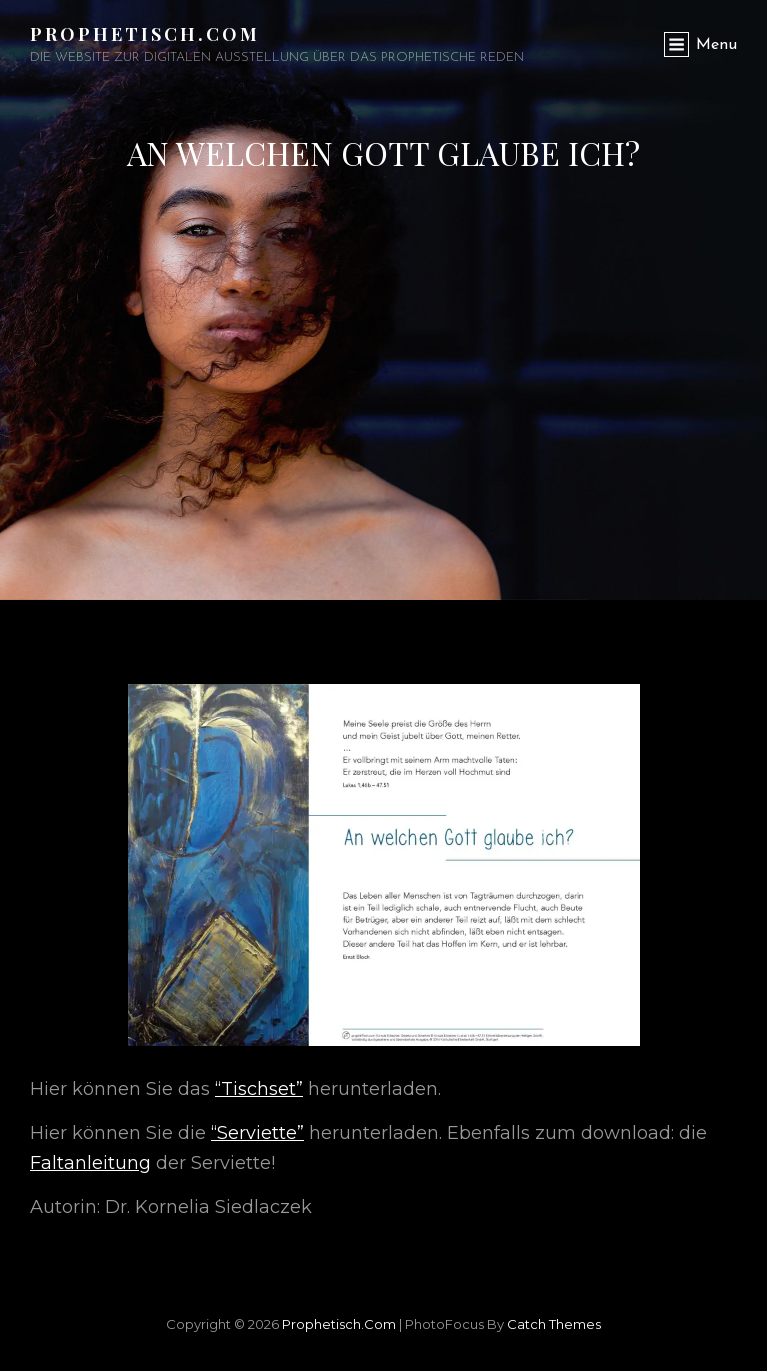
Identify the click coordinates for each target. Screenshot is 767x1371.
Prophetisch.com (145, 34)
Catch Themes (554, 1324)
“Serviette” (257, 1133)
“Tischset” (259, 1089)
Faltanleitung (90, 1163)
